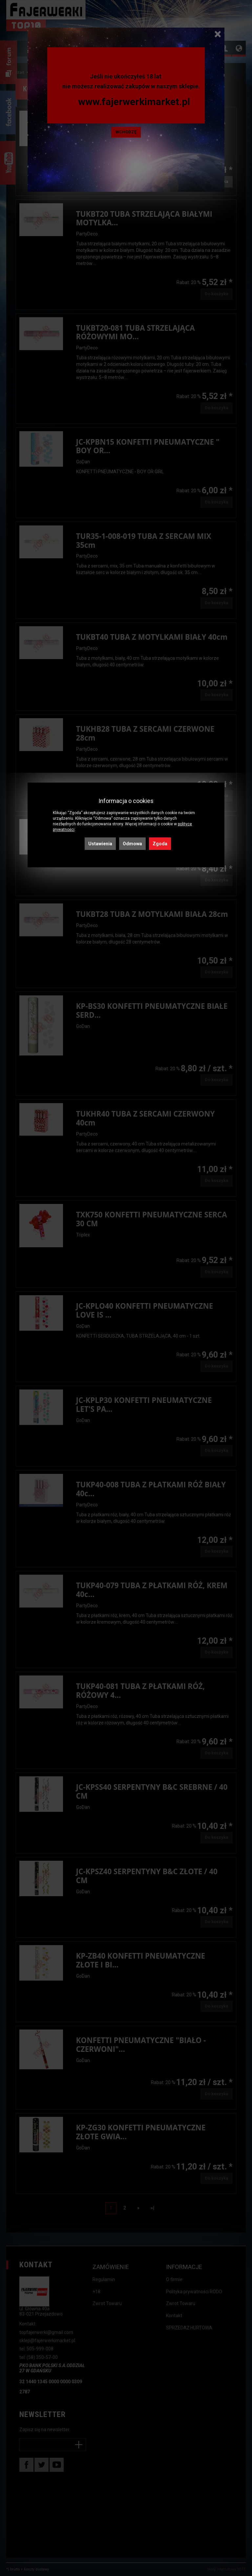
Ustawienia (100, 843)
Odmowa (132, 843)
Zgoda (160, 843)
